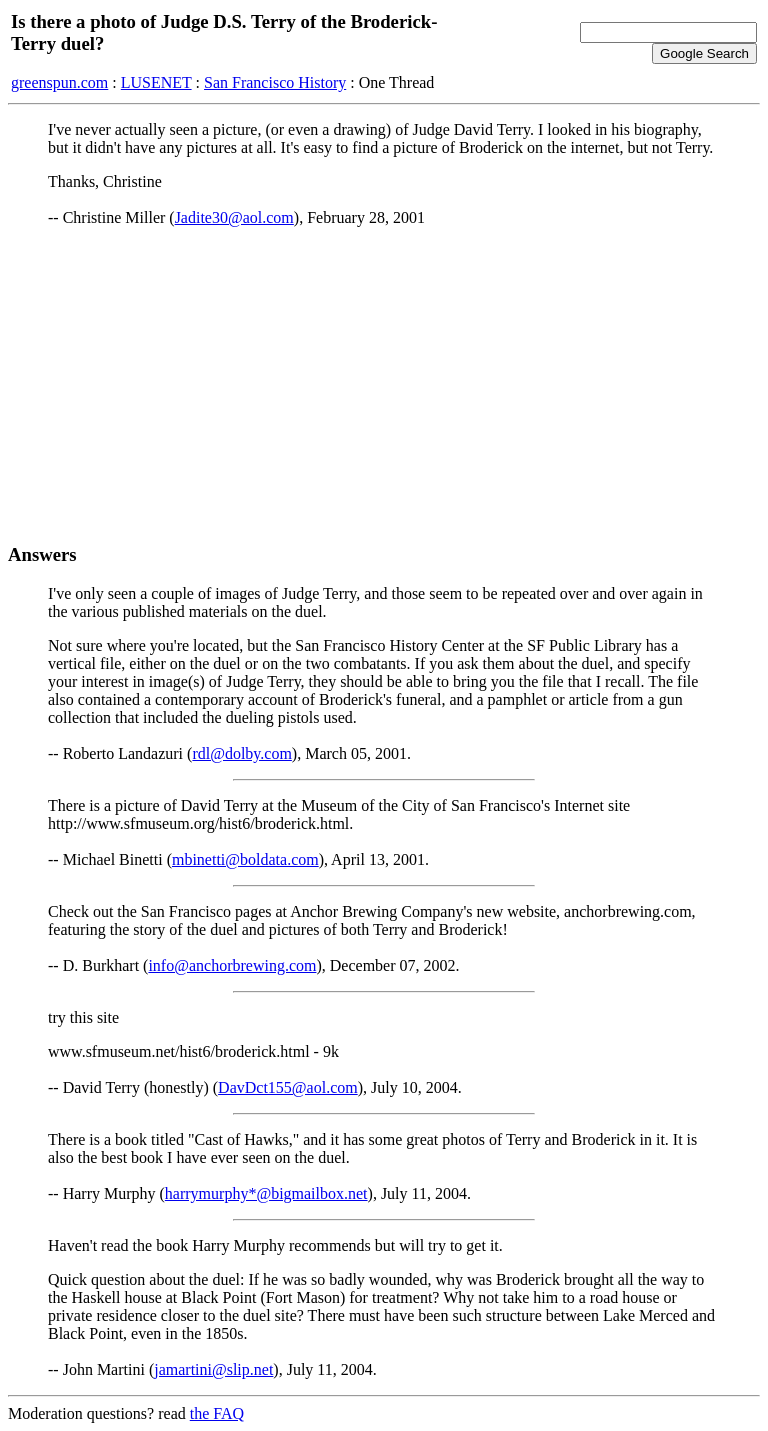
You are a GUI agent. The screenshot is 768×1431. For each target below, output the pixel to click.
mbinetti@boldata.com (245, 859)
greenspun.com (59, 82)
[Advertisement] (384, 385)
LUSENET (156, 82)
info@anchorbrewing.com (232, 965)
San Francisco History (275, 82)
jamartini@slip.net (213, 1369)
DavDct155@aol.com (288, 1087)
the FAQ (217, 1413)
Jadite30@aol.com (234, 217)
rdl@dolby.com (241, 753)
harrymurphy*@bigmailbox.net (266, 1193)
